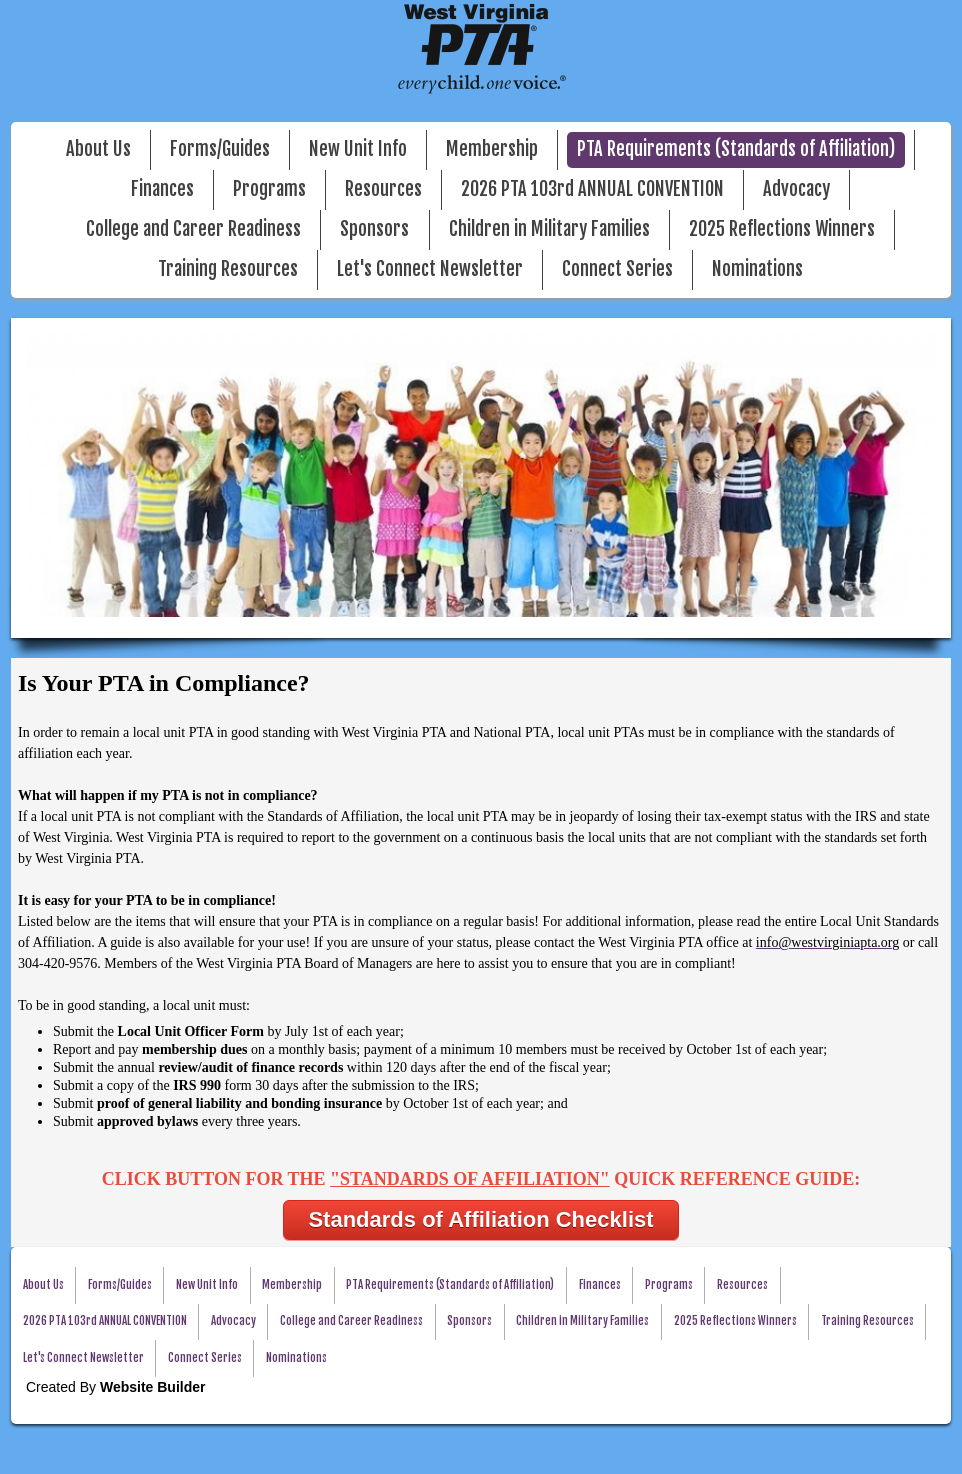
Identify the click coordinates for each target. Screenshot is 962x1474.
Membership (492, 149)
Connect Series (617, 269)
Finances (162, 189)
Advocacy (796, 189)
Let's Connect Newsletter (430, 269)
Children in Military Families (549, 229)
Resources (383, 189)
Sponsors (374, 229)
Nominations (757, 269)
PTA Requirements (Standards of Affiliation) (736, 149)
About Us (98, 149)
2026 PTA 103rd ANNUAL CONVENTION (592, 189)
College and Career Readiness (193, 229)
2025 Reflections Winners (782, 229)
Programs (269, 189)
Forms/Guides (220, 149)
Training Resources (228, 269)
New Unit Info (358, 149)
